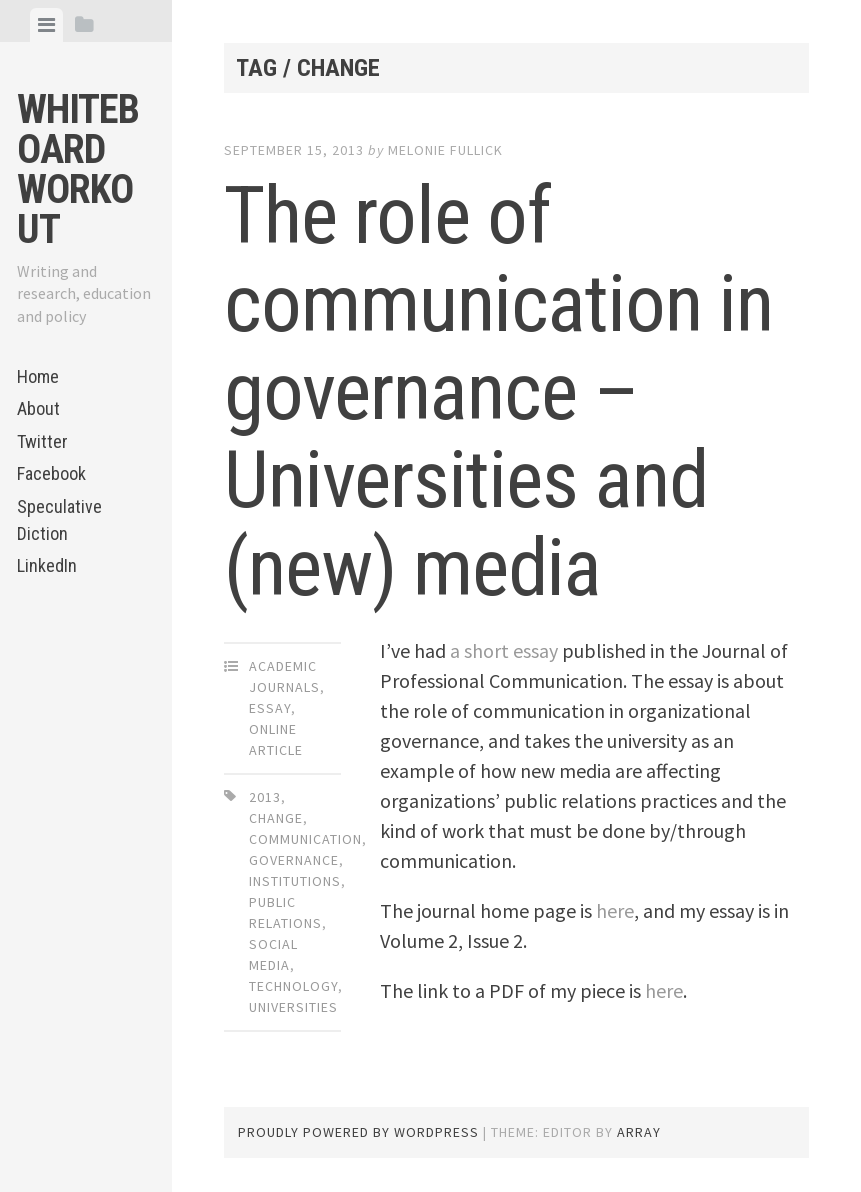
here (615, 910)
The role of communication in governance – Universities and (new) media (498, 392)
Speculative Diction (59, 520)
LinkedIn (47, 565)
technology (293, 986)
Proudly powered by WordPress (358, 1132)
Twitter (42, 441)
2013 (265, 797)
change (276, 818)
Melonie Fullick (445, 150)
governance (294, 860)
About (38, 408)
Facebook (51, 473)
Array (639, 1132)
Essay (270, 708)
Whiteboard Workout (78, 169)
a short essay (504, 650)
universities (293, 1007)
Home (38, 376)
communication (305, 839)
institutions (295, 881)
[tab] (46, 25)
